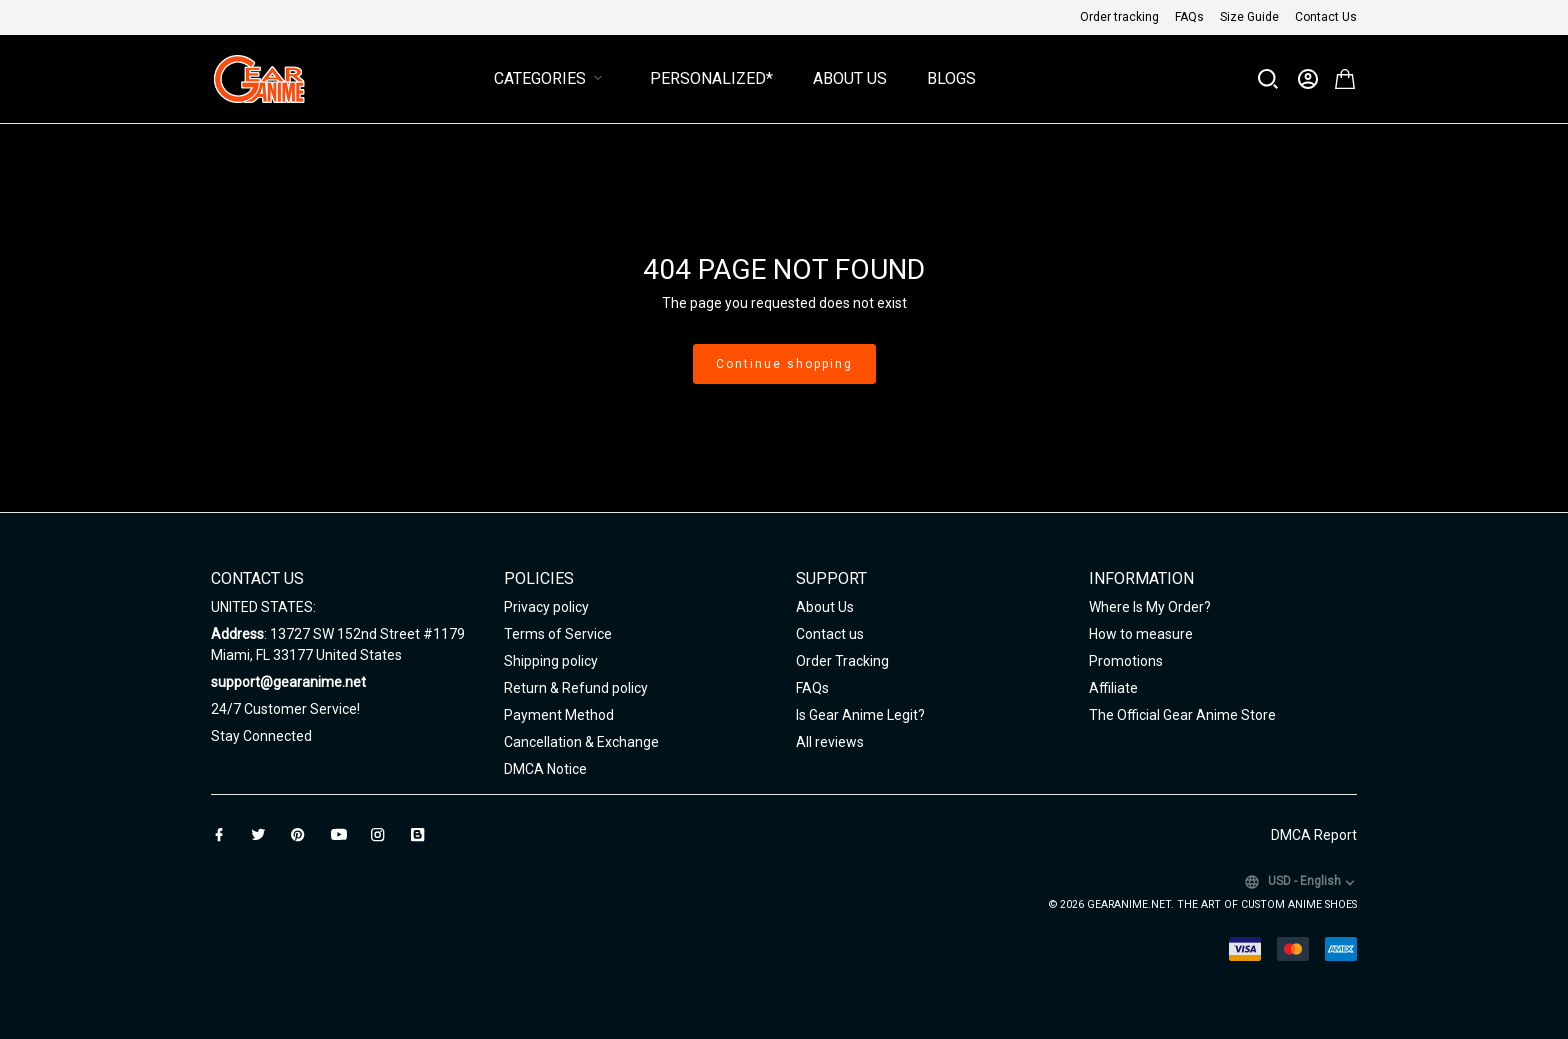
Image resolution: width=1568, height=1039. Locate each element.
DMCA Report (1314, 835)
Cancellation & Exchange (581, 742)
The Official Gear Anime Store (1182, 715)
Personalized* (711, 78)
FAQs (1189, 17)
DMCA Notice (545, 769)
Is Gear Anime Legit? (860, 715)
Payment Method (559, 715)
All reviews (830, 742)
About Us (850, 78)
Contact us (830, 634)
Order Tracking (842, 661)
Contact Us (1326, 17)
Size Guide (1249, 17)
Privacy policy (546, 607)
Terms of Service (558, 634)
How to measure (1141, 634)
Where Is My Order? (1150, 607)
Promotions (1126, 661)
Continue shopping (784, 364)
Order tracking (1119, 17)
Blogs (951, 78)
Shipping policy (551, 661)
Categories (552, 78)
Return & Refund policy (576, 688)
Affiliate (1113, 688)
